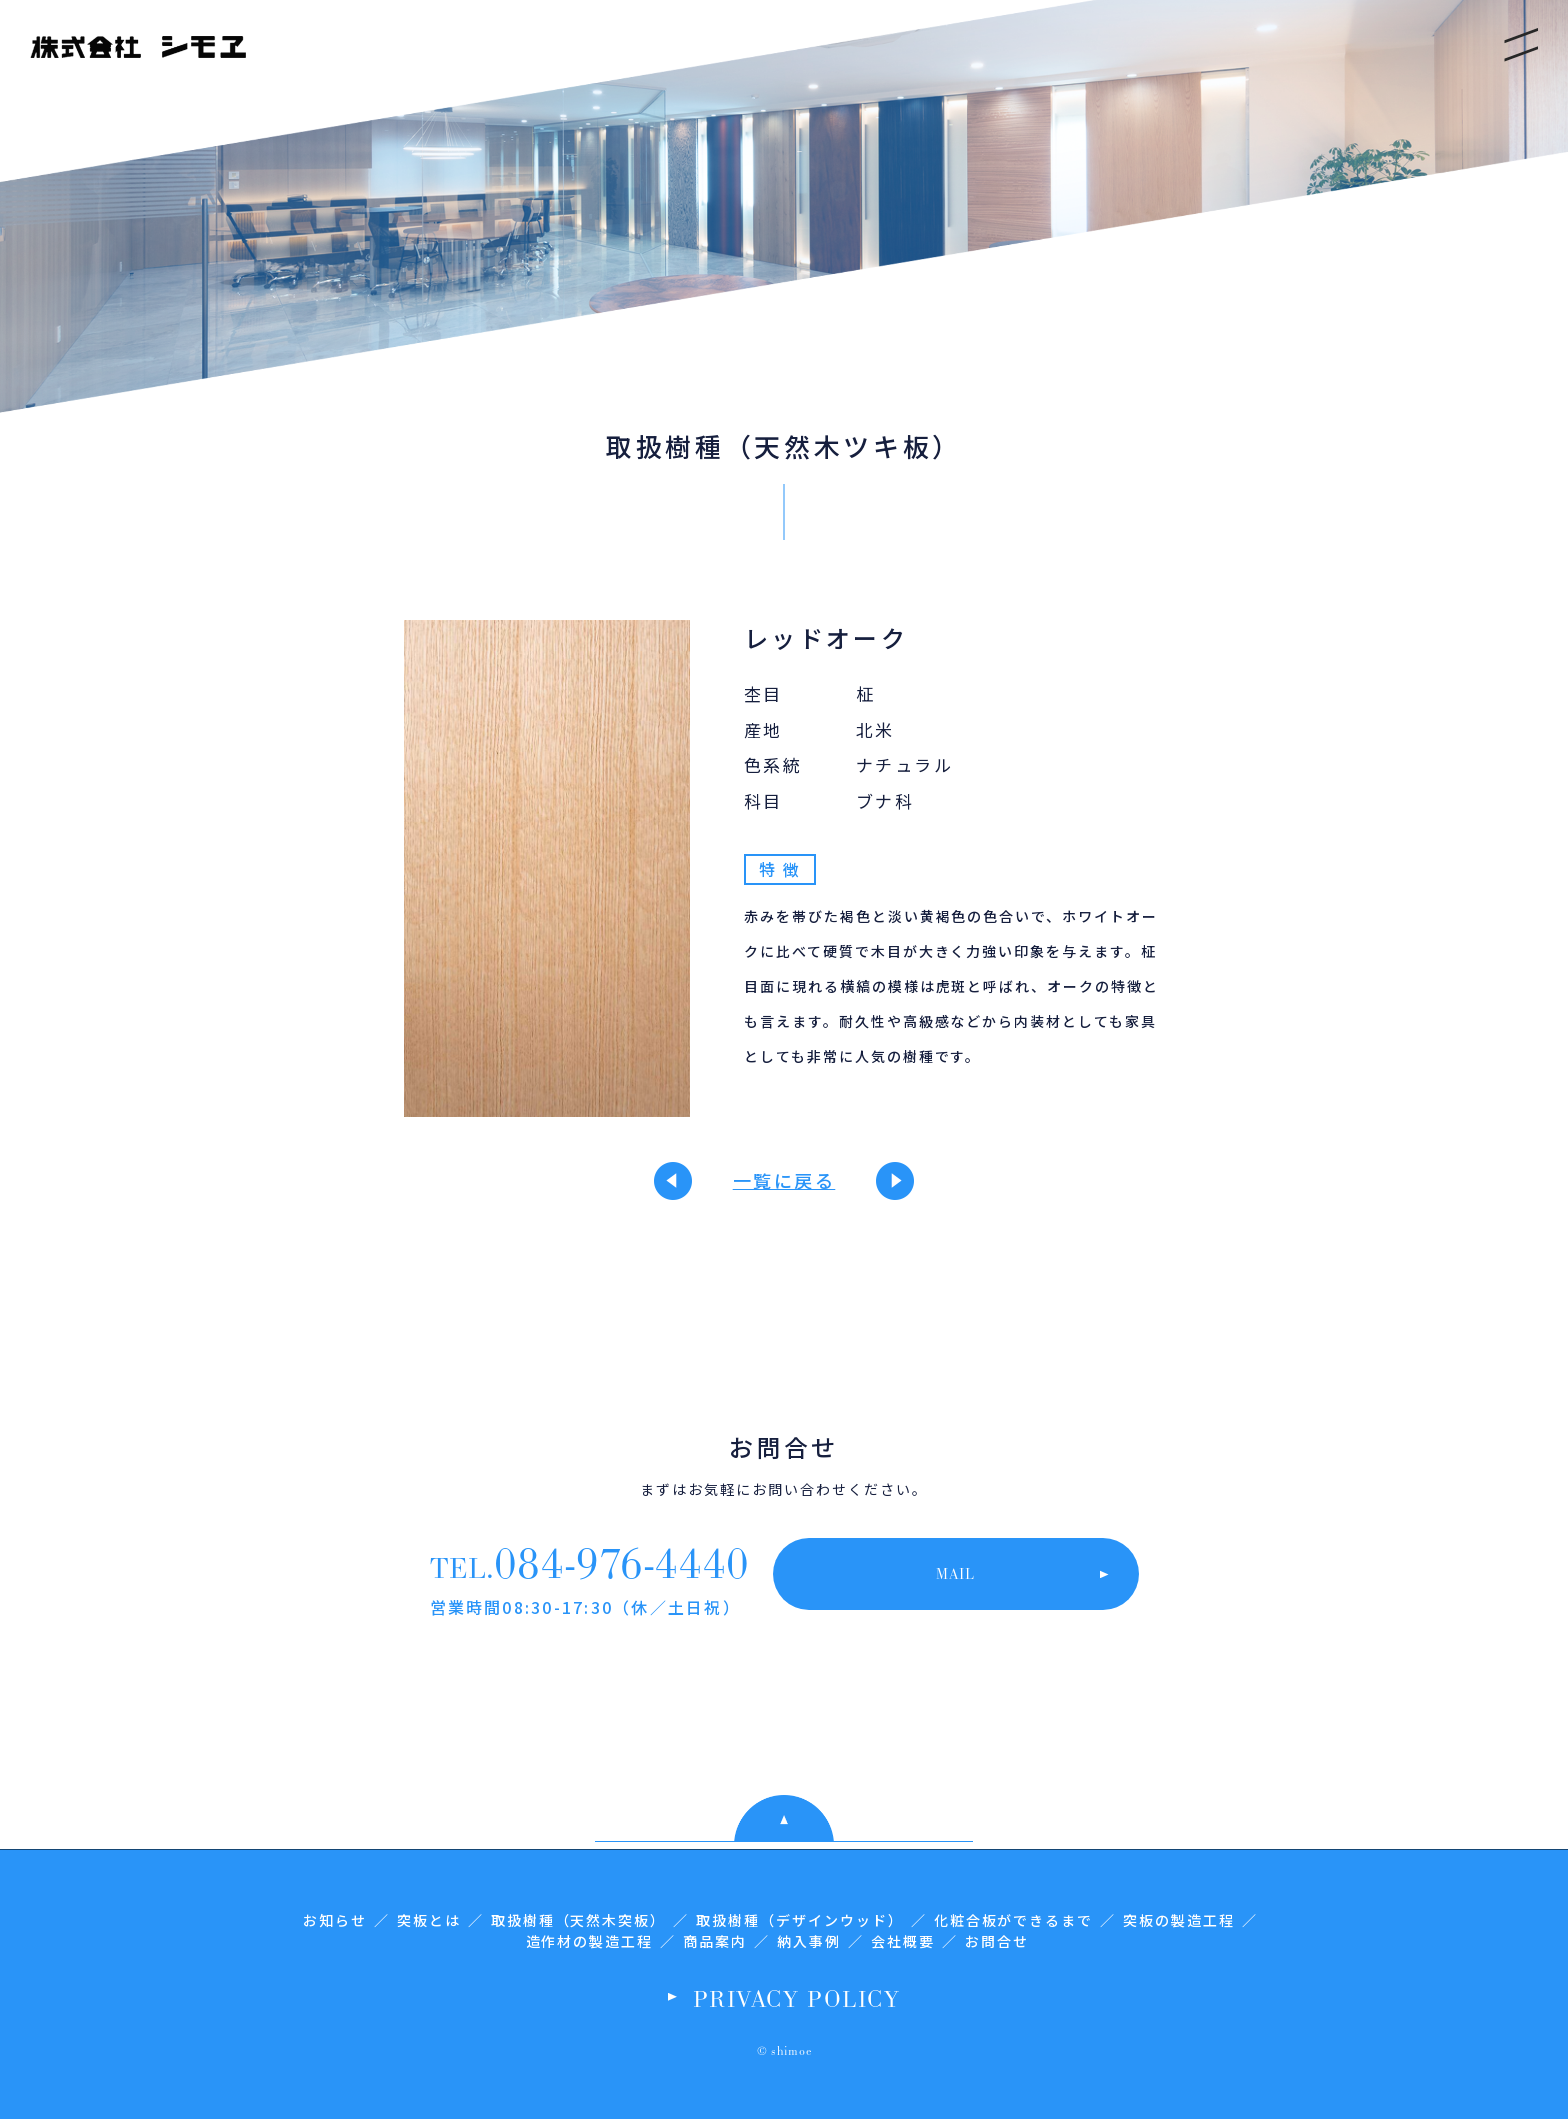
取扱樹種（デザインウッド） (799, 1920)
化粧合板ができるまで (1014, 1920)
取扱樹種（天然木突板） (579, 1920)
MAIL (956, 1573)
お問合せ (997, 1941)
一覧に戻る (784, 1180)
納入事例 (809, 1941)
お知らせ (335, 1920)
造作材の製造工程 (590, 1941)
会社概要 (903, 1941)
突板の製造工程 (1179, 1920)
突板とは (429, 1920)
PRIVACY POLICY (796, 1998)
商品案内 (715, 1941)
